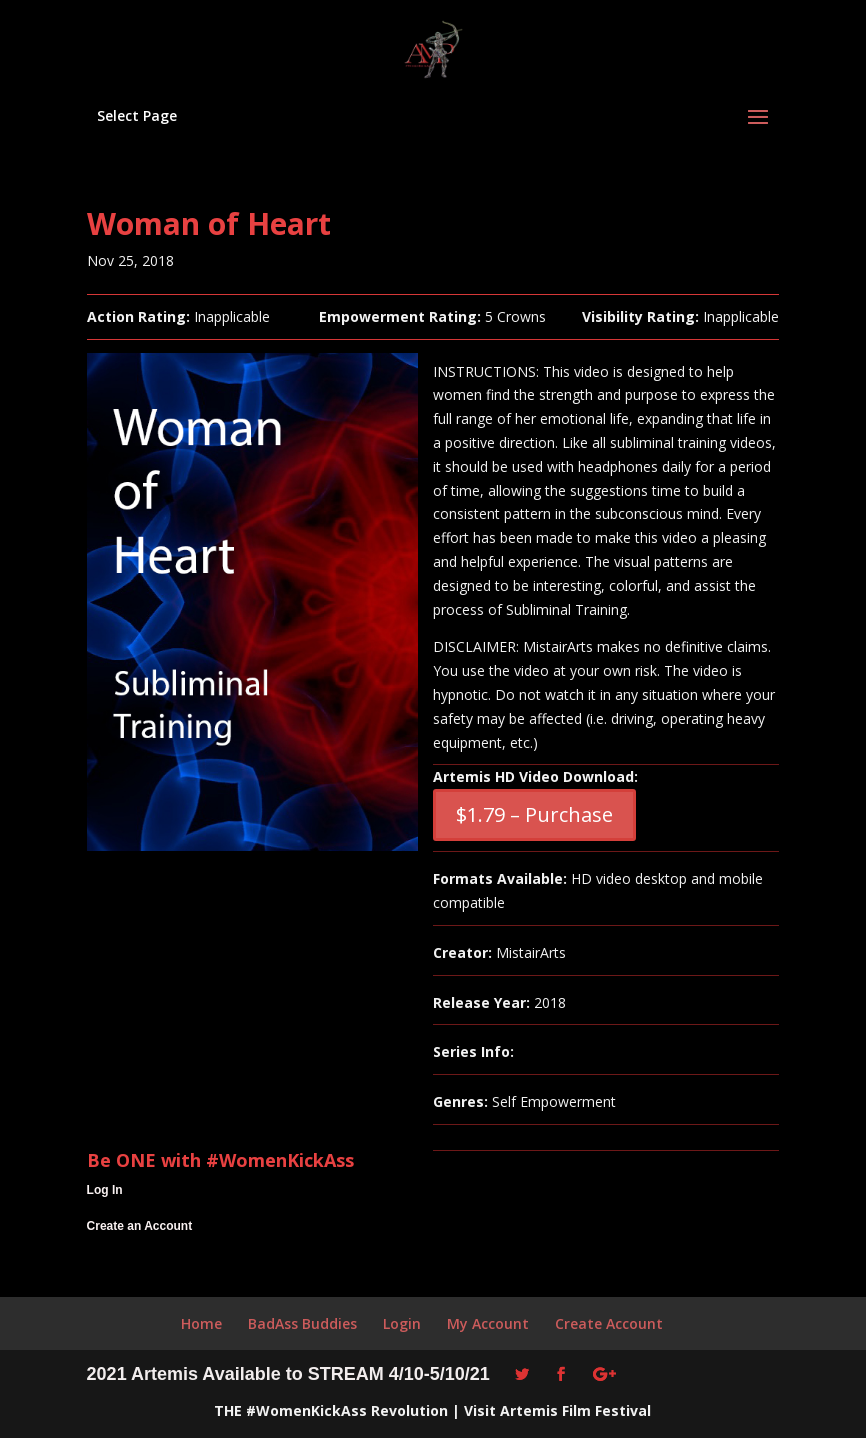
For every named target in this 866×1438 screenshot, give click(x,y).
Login (402, 1323)
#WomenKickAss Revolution (347, 1410)
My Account (488, 1323)
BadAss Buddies (302, 1323)
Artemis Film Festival (575, 1410)
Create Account (609, 1323)
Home (201, 1323)
